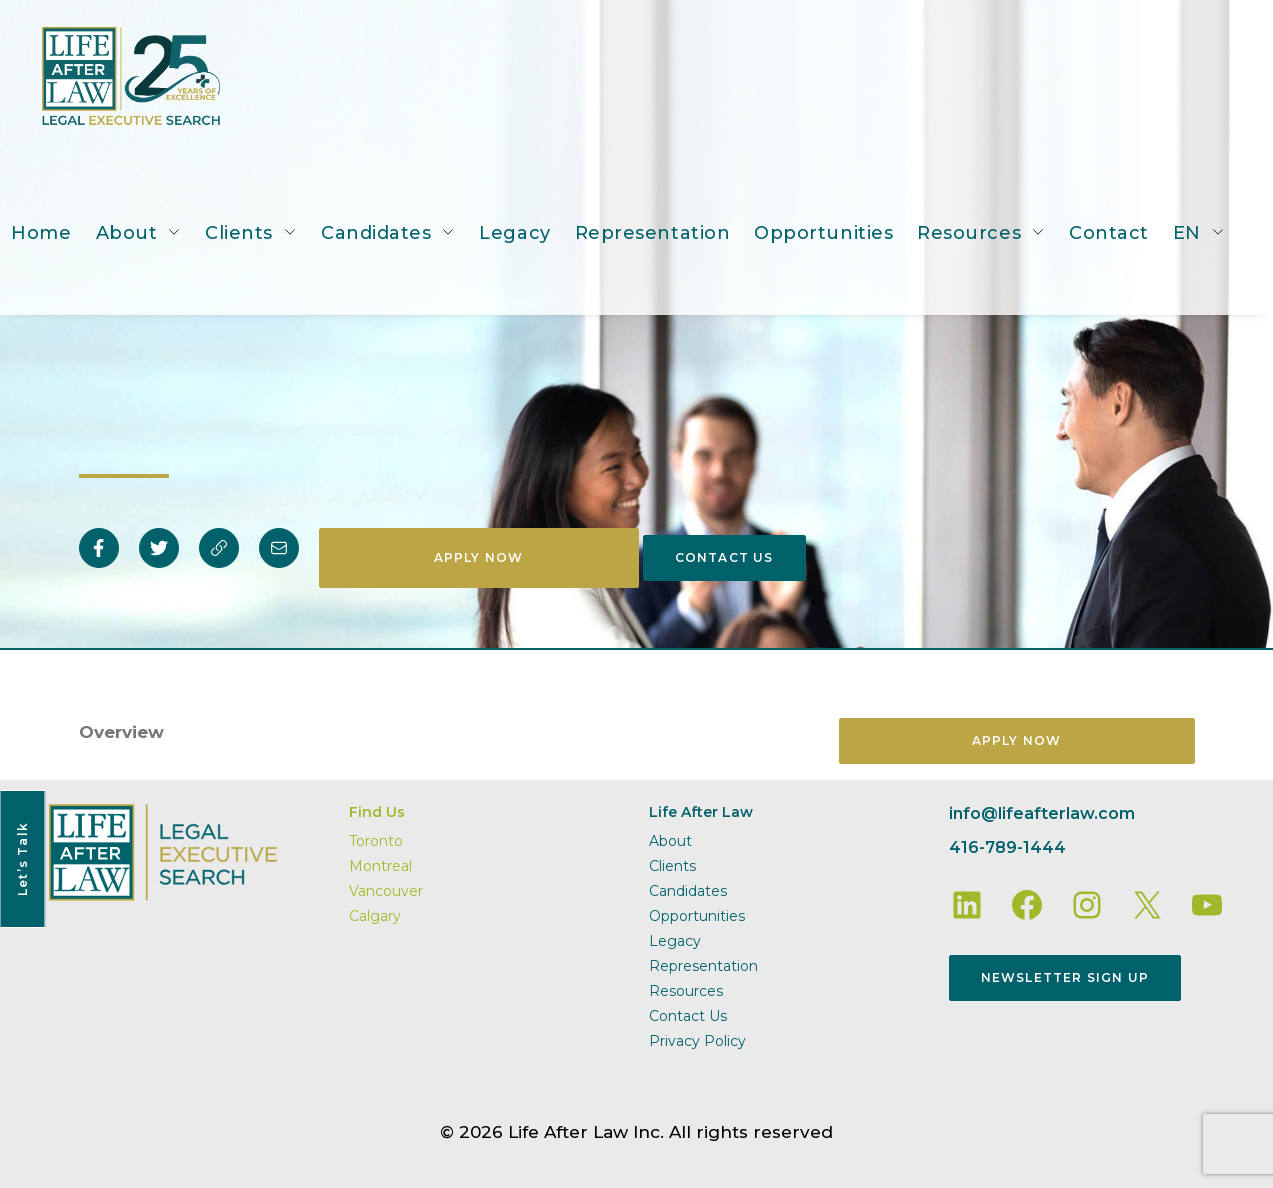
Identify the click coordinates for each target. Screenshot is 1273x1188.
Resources (969, 233)
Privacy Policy (697, 1041)
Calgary (375, 916)
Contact (1109, 233)
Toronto (376, 841)
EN (1187, 233)
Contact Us (724, 557)
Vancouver (386, 891)
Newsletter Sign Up (1065, 977)
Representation (653, 233)
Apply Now (479, 557)
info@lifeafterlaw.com (1042, 813)
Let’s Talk (22, 859)
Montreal (380, 866)
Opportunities (823, 233)
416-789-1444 (1007, 847)
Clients (239, 233)
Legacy (514, 233)
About (127, 233)
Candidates (376, 233)
